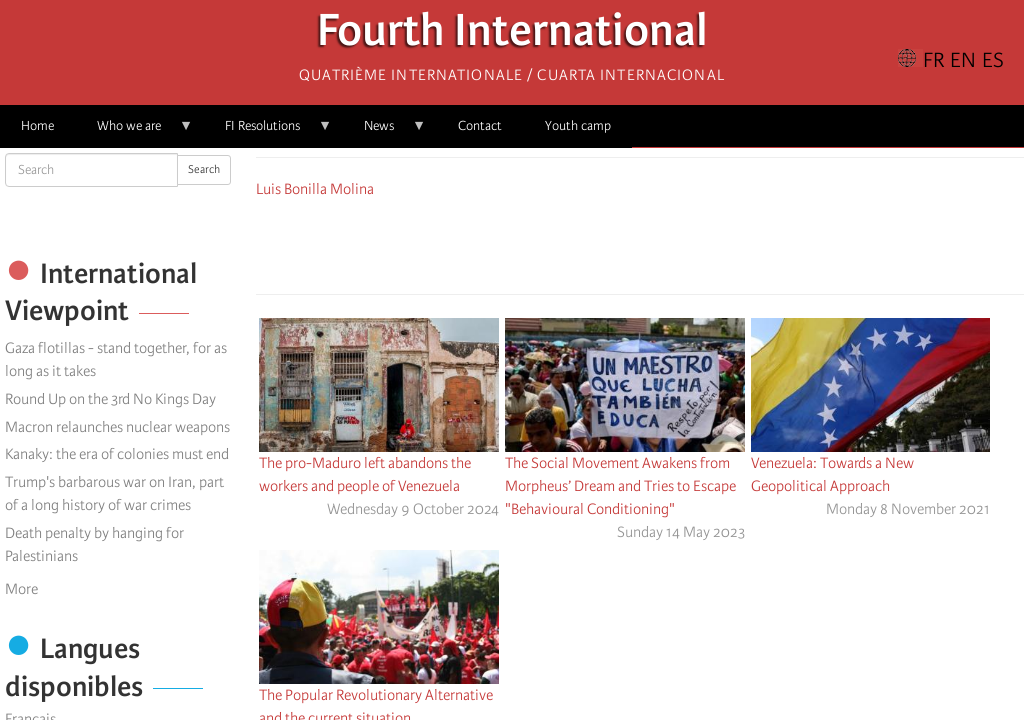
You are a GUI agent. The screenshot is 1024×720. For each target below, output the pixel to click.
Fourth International (512, 35)
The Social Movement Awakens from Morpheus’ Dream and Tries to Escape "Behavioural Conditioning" (620, 486)
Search (204, 169)
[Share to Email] (668, 243)
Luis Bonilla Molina (315, 189)
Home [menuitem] (37, 125)
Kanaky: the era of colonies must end (117, 454)
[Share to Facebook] (584, 243)
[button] (696, 243)
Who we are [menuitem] (134, 132)
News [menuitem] (384, 132)
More (21, 589)
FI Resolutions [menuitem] (268, 132)
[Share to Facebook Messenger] (640, 243)
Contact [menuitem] (480, 125)
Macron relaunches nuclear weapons (117, 427)
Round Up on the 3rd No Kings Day (110, 399)
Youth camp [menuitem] (578, 125)
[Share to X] (612, 243)
